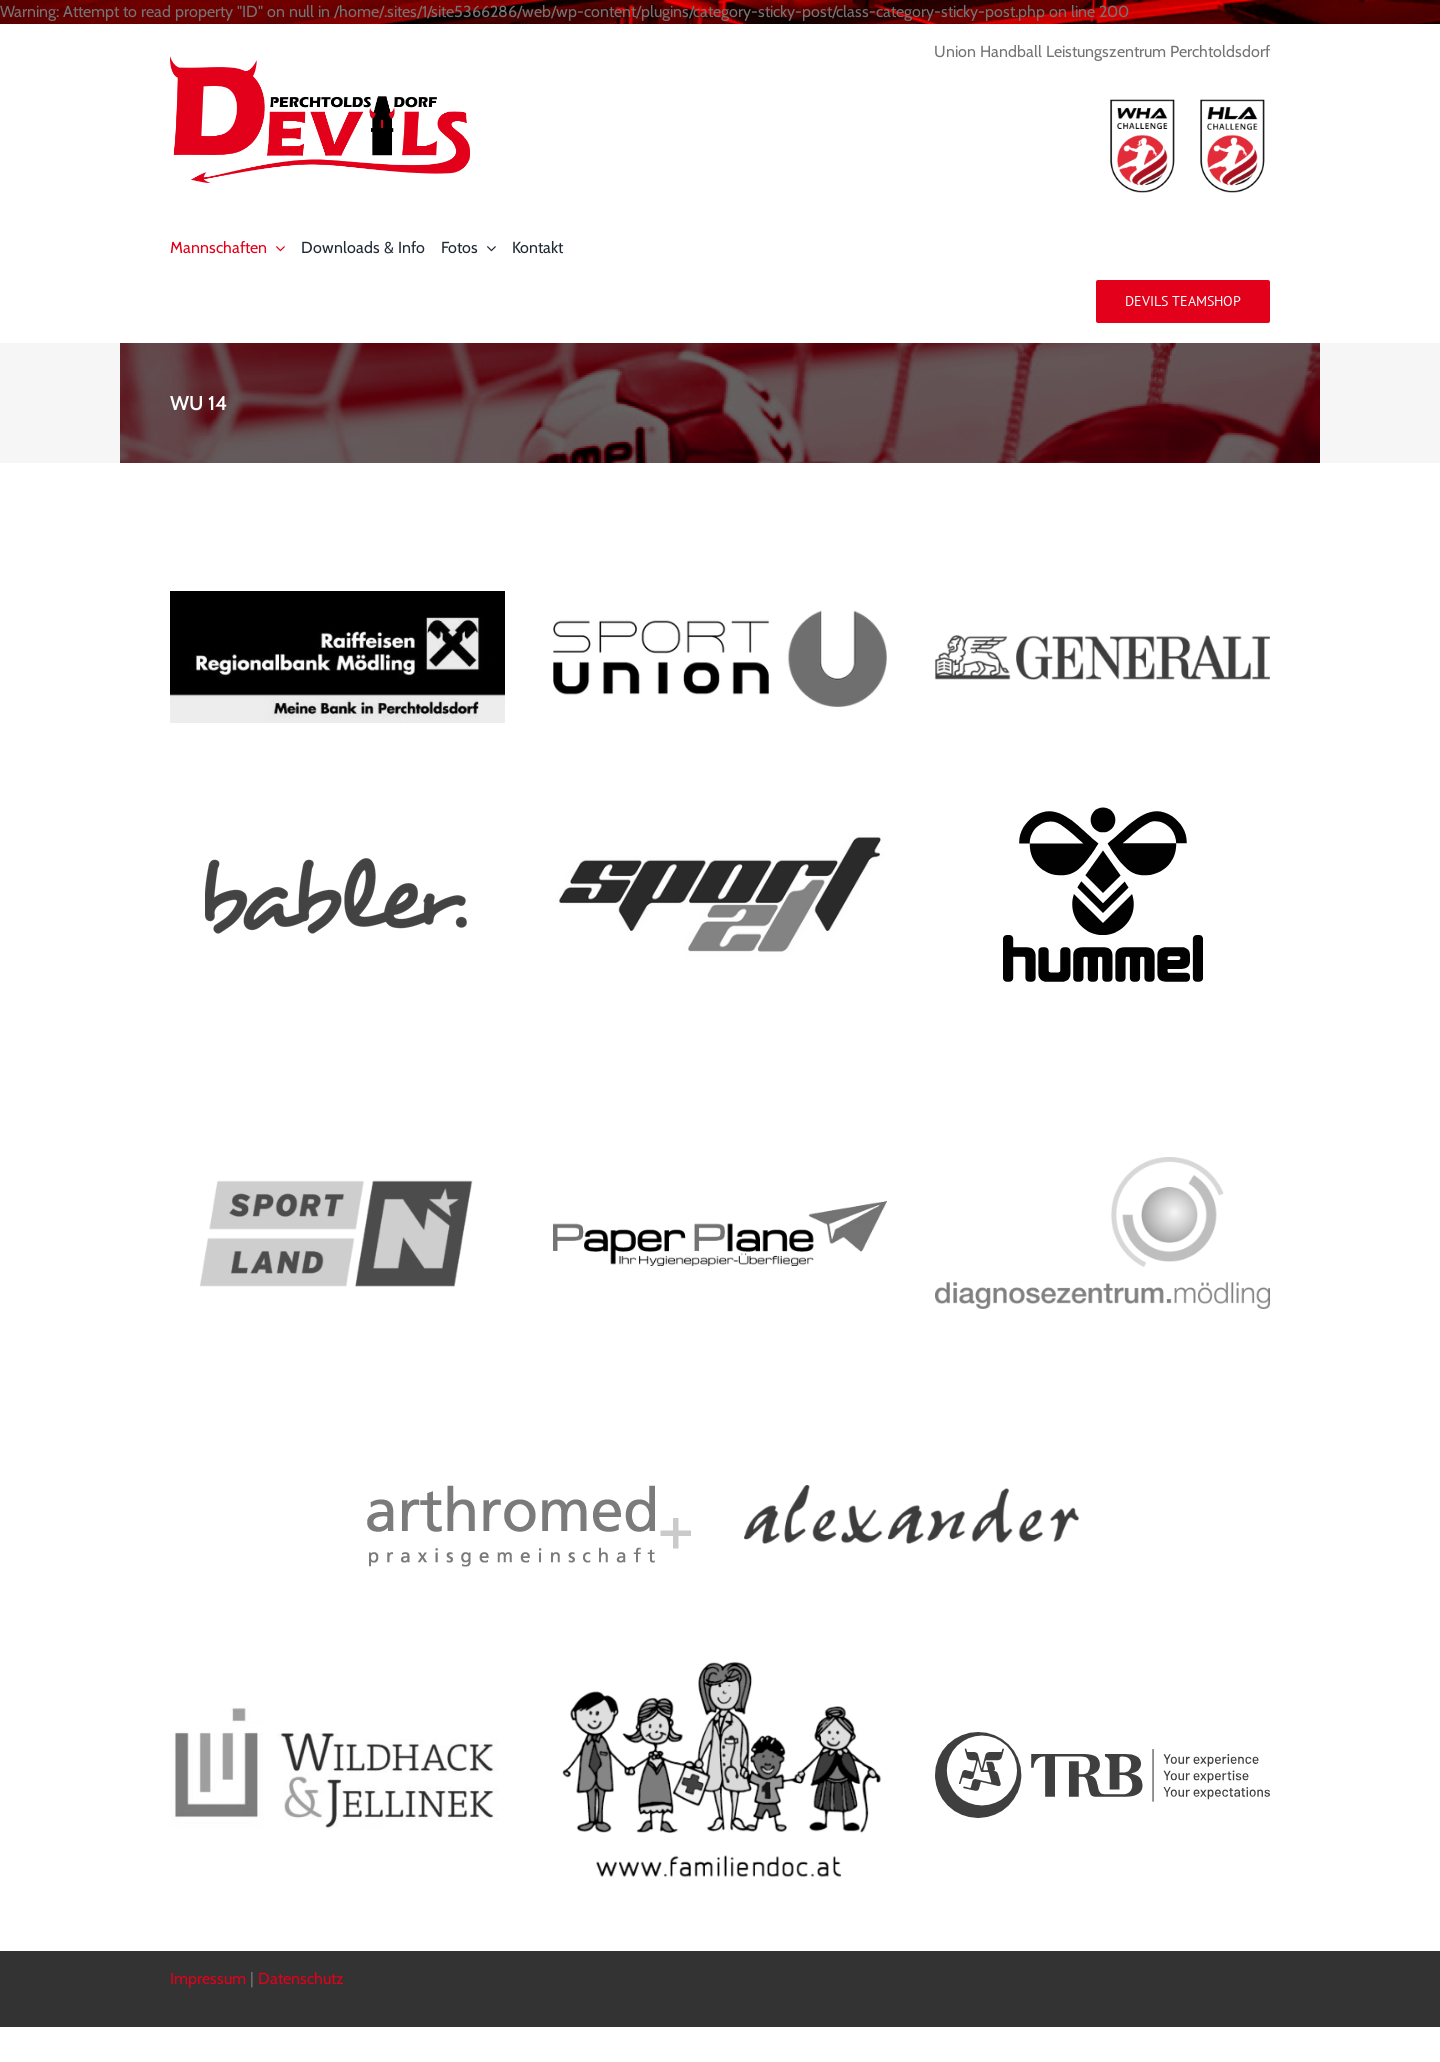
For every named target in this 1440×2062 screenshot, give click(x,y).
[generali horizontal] (1102, 642)
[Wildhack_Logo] (337, 1713)
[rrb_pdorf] (337, 598)
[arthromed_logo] (529, 1492)
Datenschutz (301, 1978)
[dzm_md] (1102, 1164)
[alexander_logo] (911, 1492)
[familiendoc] (720, 1658)
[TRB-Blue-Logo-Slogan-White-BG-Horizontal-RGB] (1102, 1739)
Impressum (208, 1978)
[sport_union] (720, 615)
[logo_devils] (320, 63)
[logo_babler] (337, 862)
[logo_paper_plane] (720, 1208)
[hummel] (1103, 814)
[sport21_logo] (720, 838)
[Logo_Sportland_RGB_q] (337, 1073)
